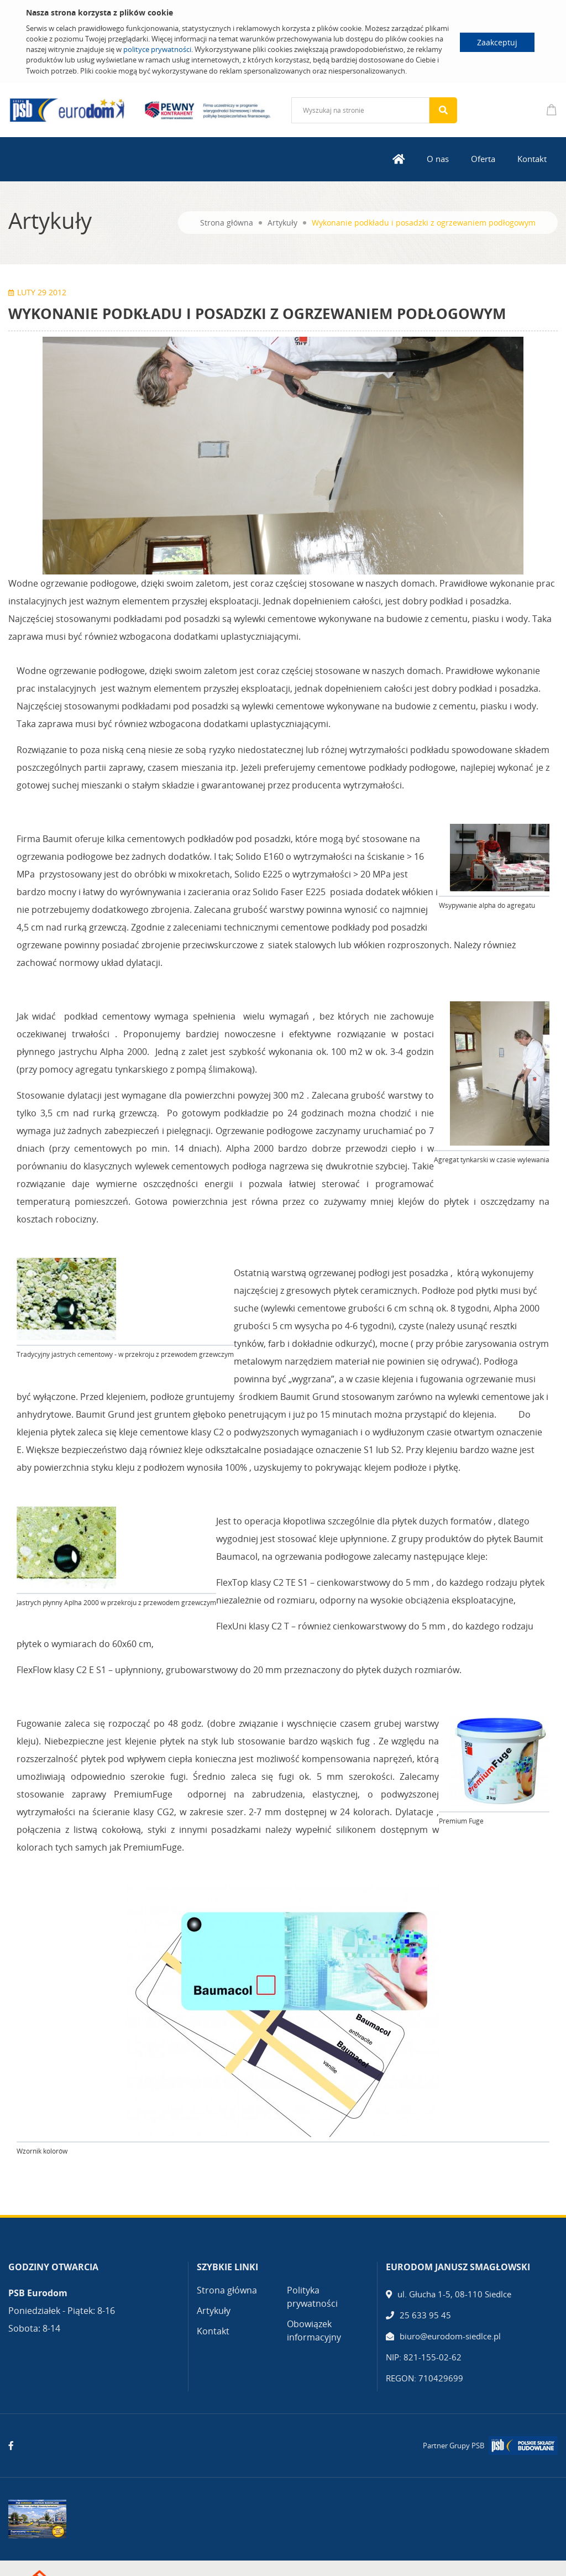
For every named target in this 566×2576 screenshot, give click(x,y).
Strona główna (226, 222)
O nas (438, 158)
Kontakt (532, 158)
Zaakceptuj (497, 42)
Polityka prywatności (312, 2296)
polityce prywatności (157, 49)
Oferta (483, 158)
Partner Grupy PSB (453, 2445)
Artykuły (282, 222)
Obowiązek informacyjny (314, 2330)
